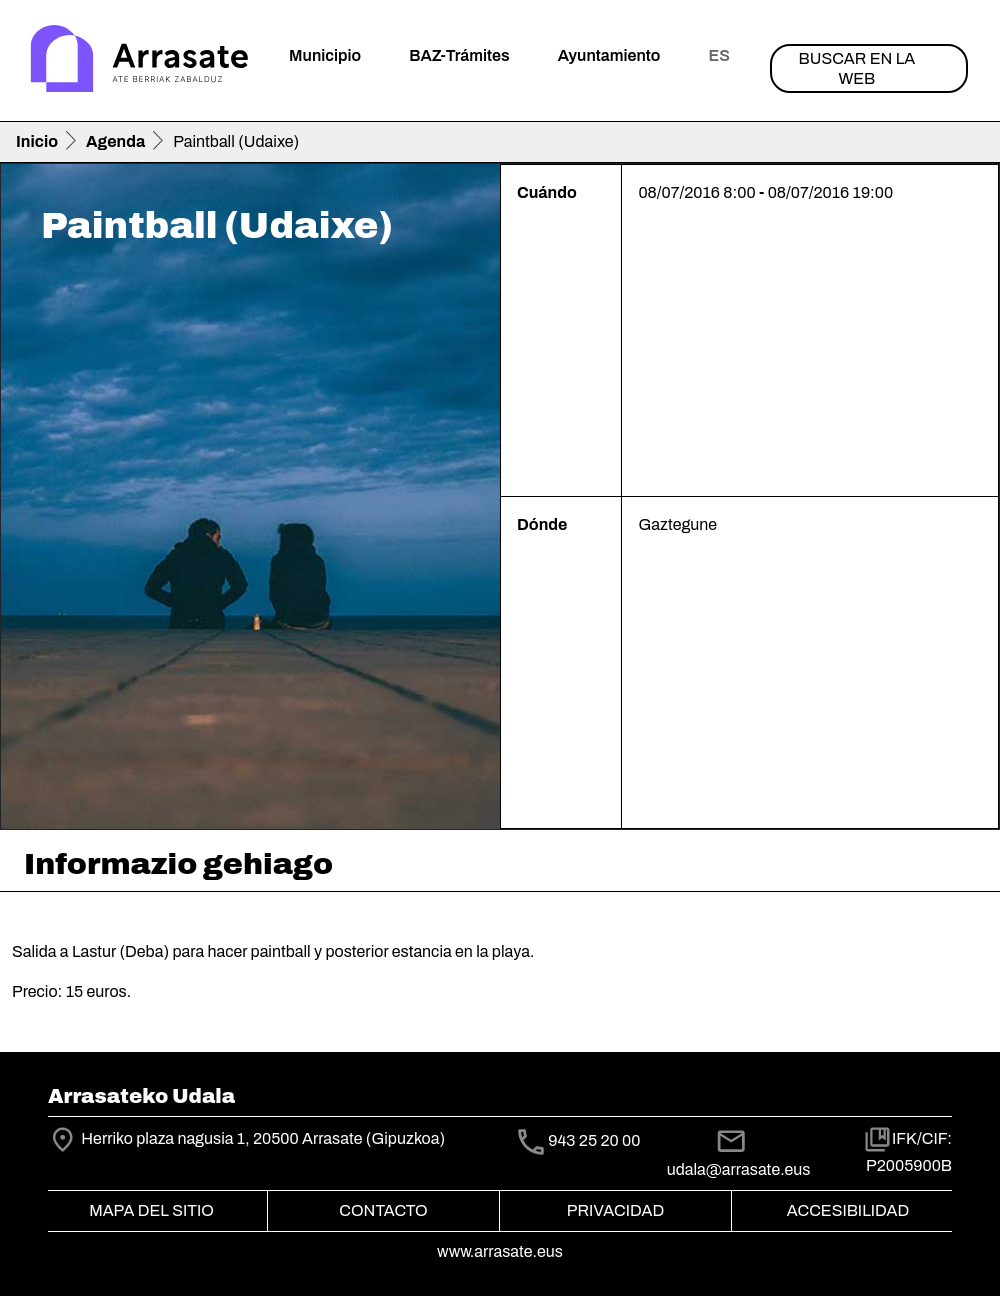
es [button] (718, 55)
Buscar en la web (857, 68)
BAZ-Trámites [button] (459, 55)
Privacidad (615, 1210)
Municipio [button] (325, 55)
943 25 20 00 (594, 1140)
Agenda (115, 141)
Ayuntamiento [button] (609, 55)
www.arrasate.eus (500, 1251)
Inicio (37, 141)
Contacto (383, 1210)
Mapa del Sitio (151, 1210)
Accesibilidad (848, 1210)
